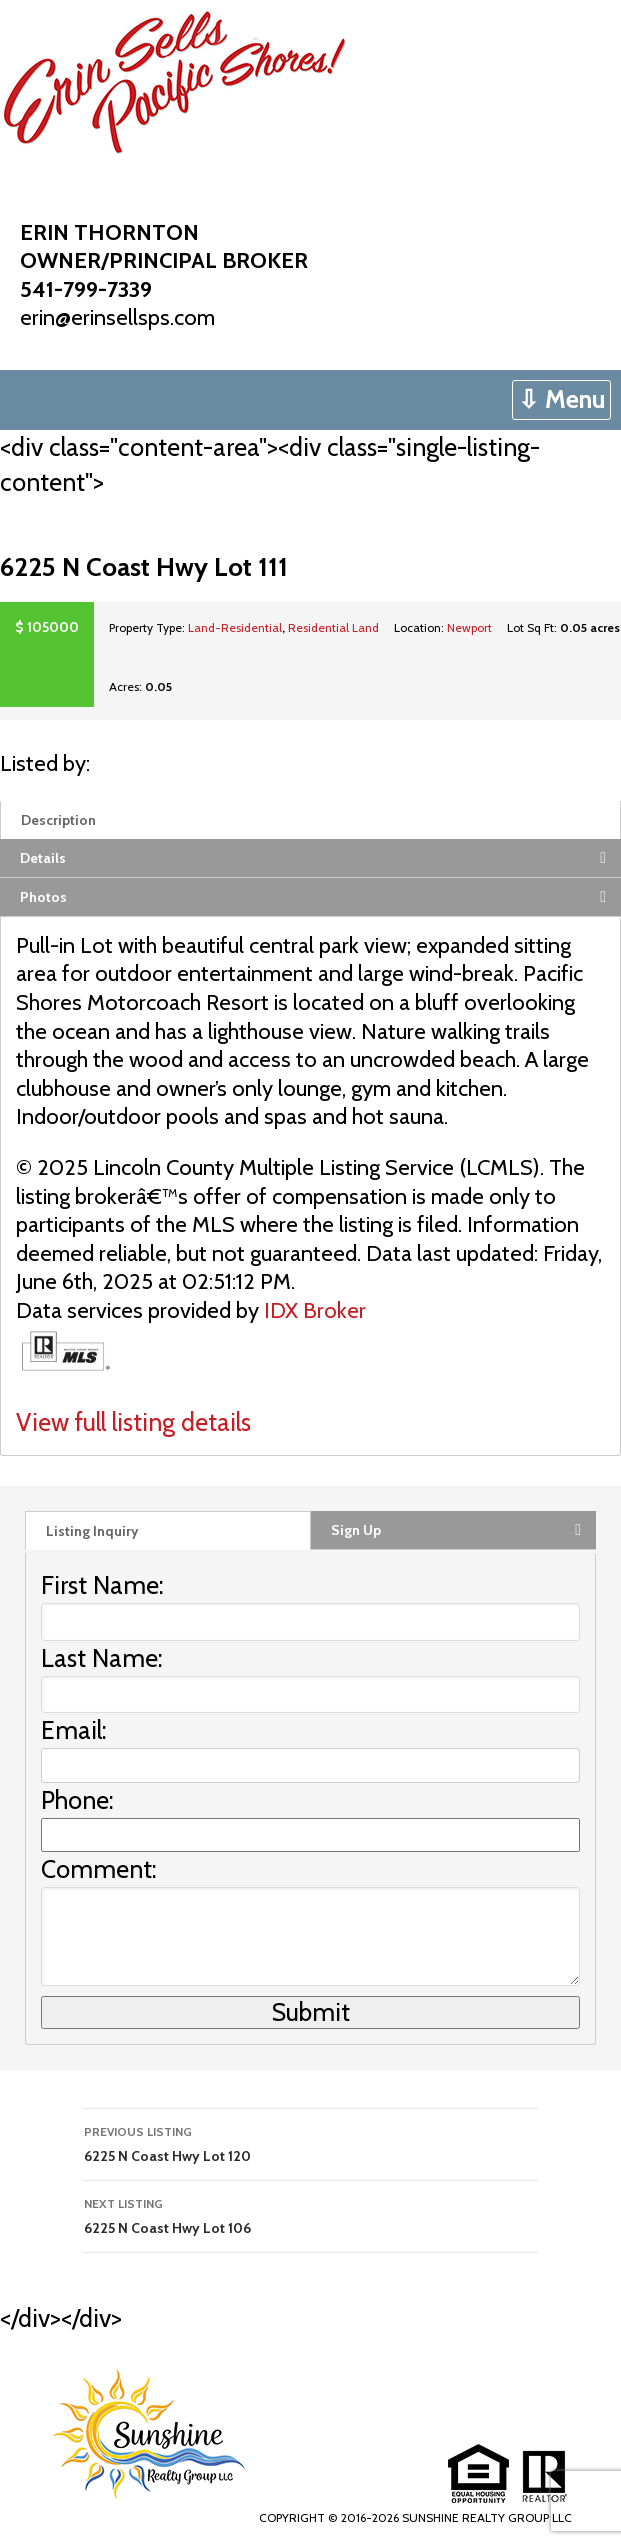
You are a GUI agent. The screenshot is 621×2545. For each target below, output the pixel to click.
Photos (43, 897)
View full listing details (133, 1422)
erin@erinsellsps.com (117, 317)
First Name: (102, 1585)
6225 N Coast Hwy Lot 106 (311, 2214)
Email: (74, 1730)
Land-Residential (235, 627)
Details (43, 858)
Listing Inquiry (92, 1531)
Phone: (77, 1800)
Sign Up (356, 1530)
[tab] (310, 819)
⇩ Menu (561, 399)
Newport (469, 627)
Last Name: (102, 1658)
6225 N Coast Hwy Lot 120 (311, 2142)
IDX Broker (315, 1310)
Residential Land (333, 627)
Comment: (99, 1869)
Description (58, 820)
